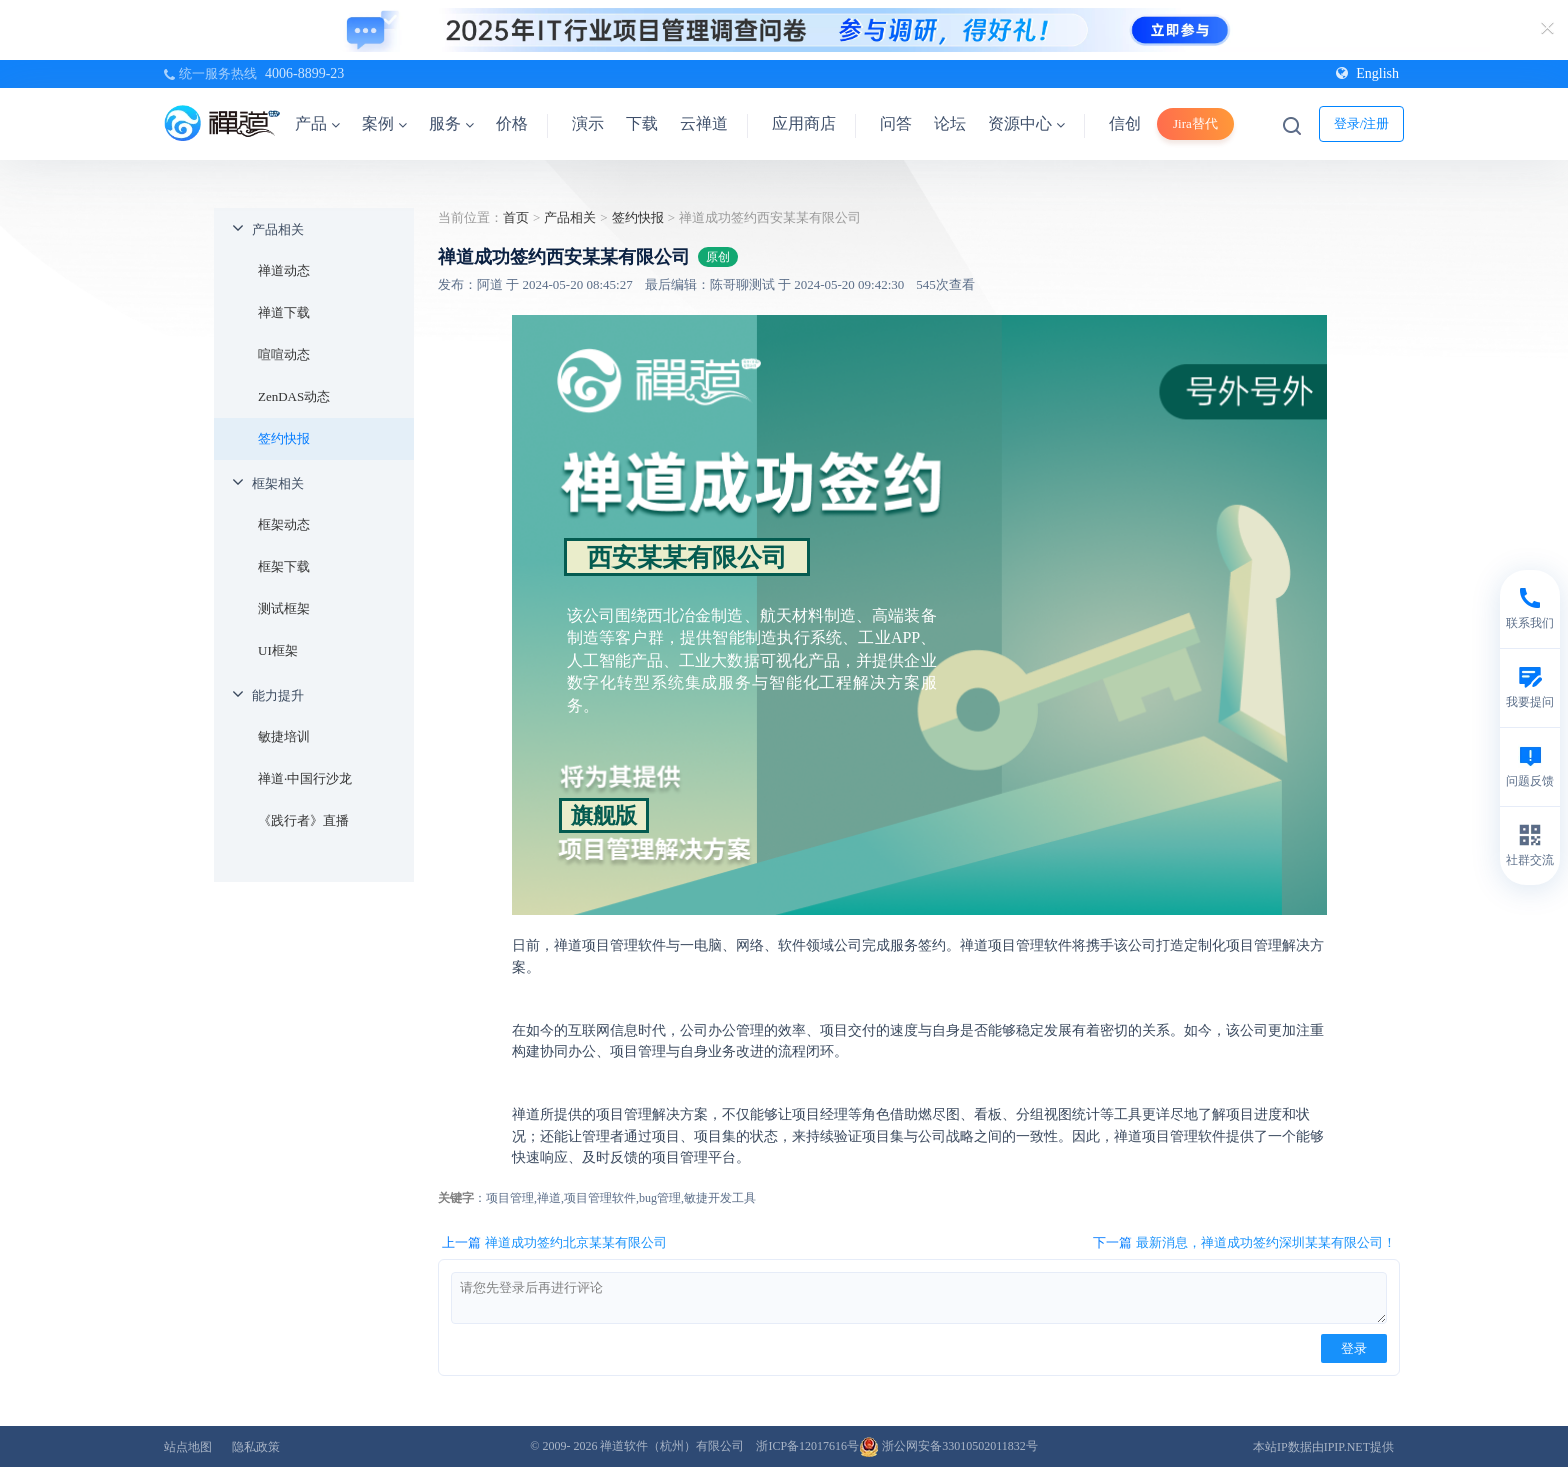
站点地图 (188, 1447)
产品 (317, 123)
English (1367, 73)
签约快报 (284, 438)
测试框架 (284, 608)
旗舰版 (604, 815)
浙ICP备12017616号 (807, 1446)
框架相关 (278, 483)
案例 (384, 123)
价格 (512, 123)
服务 (451, 123)
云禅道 (704, 123)
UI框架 (278, 650)
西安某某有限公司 (687, 557)
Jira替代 (1195, 123)
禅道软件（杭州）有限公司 (672, 1446)
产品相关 (278, 229)
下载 (642, 123)
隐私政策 (256, 1447)
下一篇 (1244, 1243)
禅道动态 (284, 270)
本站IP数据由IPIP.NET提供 (1323, 1447)
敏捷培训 (284, 736)
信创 (1125, 123)
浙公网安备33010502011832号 (948, 1446)
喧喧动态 (284, 354)
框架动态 (284, 524)
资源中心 (1026, 123)
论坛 (950, 123)
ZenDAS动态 (294, 396)
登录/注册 (1362, 123)
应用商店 (804, 123)
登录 (1354, 1348)
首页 (516, 217)
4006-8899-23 (304, 73)
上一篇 (554, 1243)
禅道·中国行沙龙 (305, 778)
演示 (588, 123)
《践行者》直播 (303, 820)
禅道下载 (284, 312)
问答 (896, 123)
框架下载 (284, 566)
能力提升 (278, 695)
